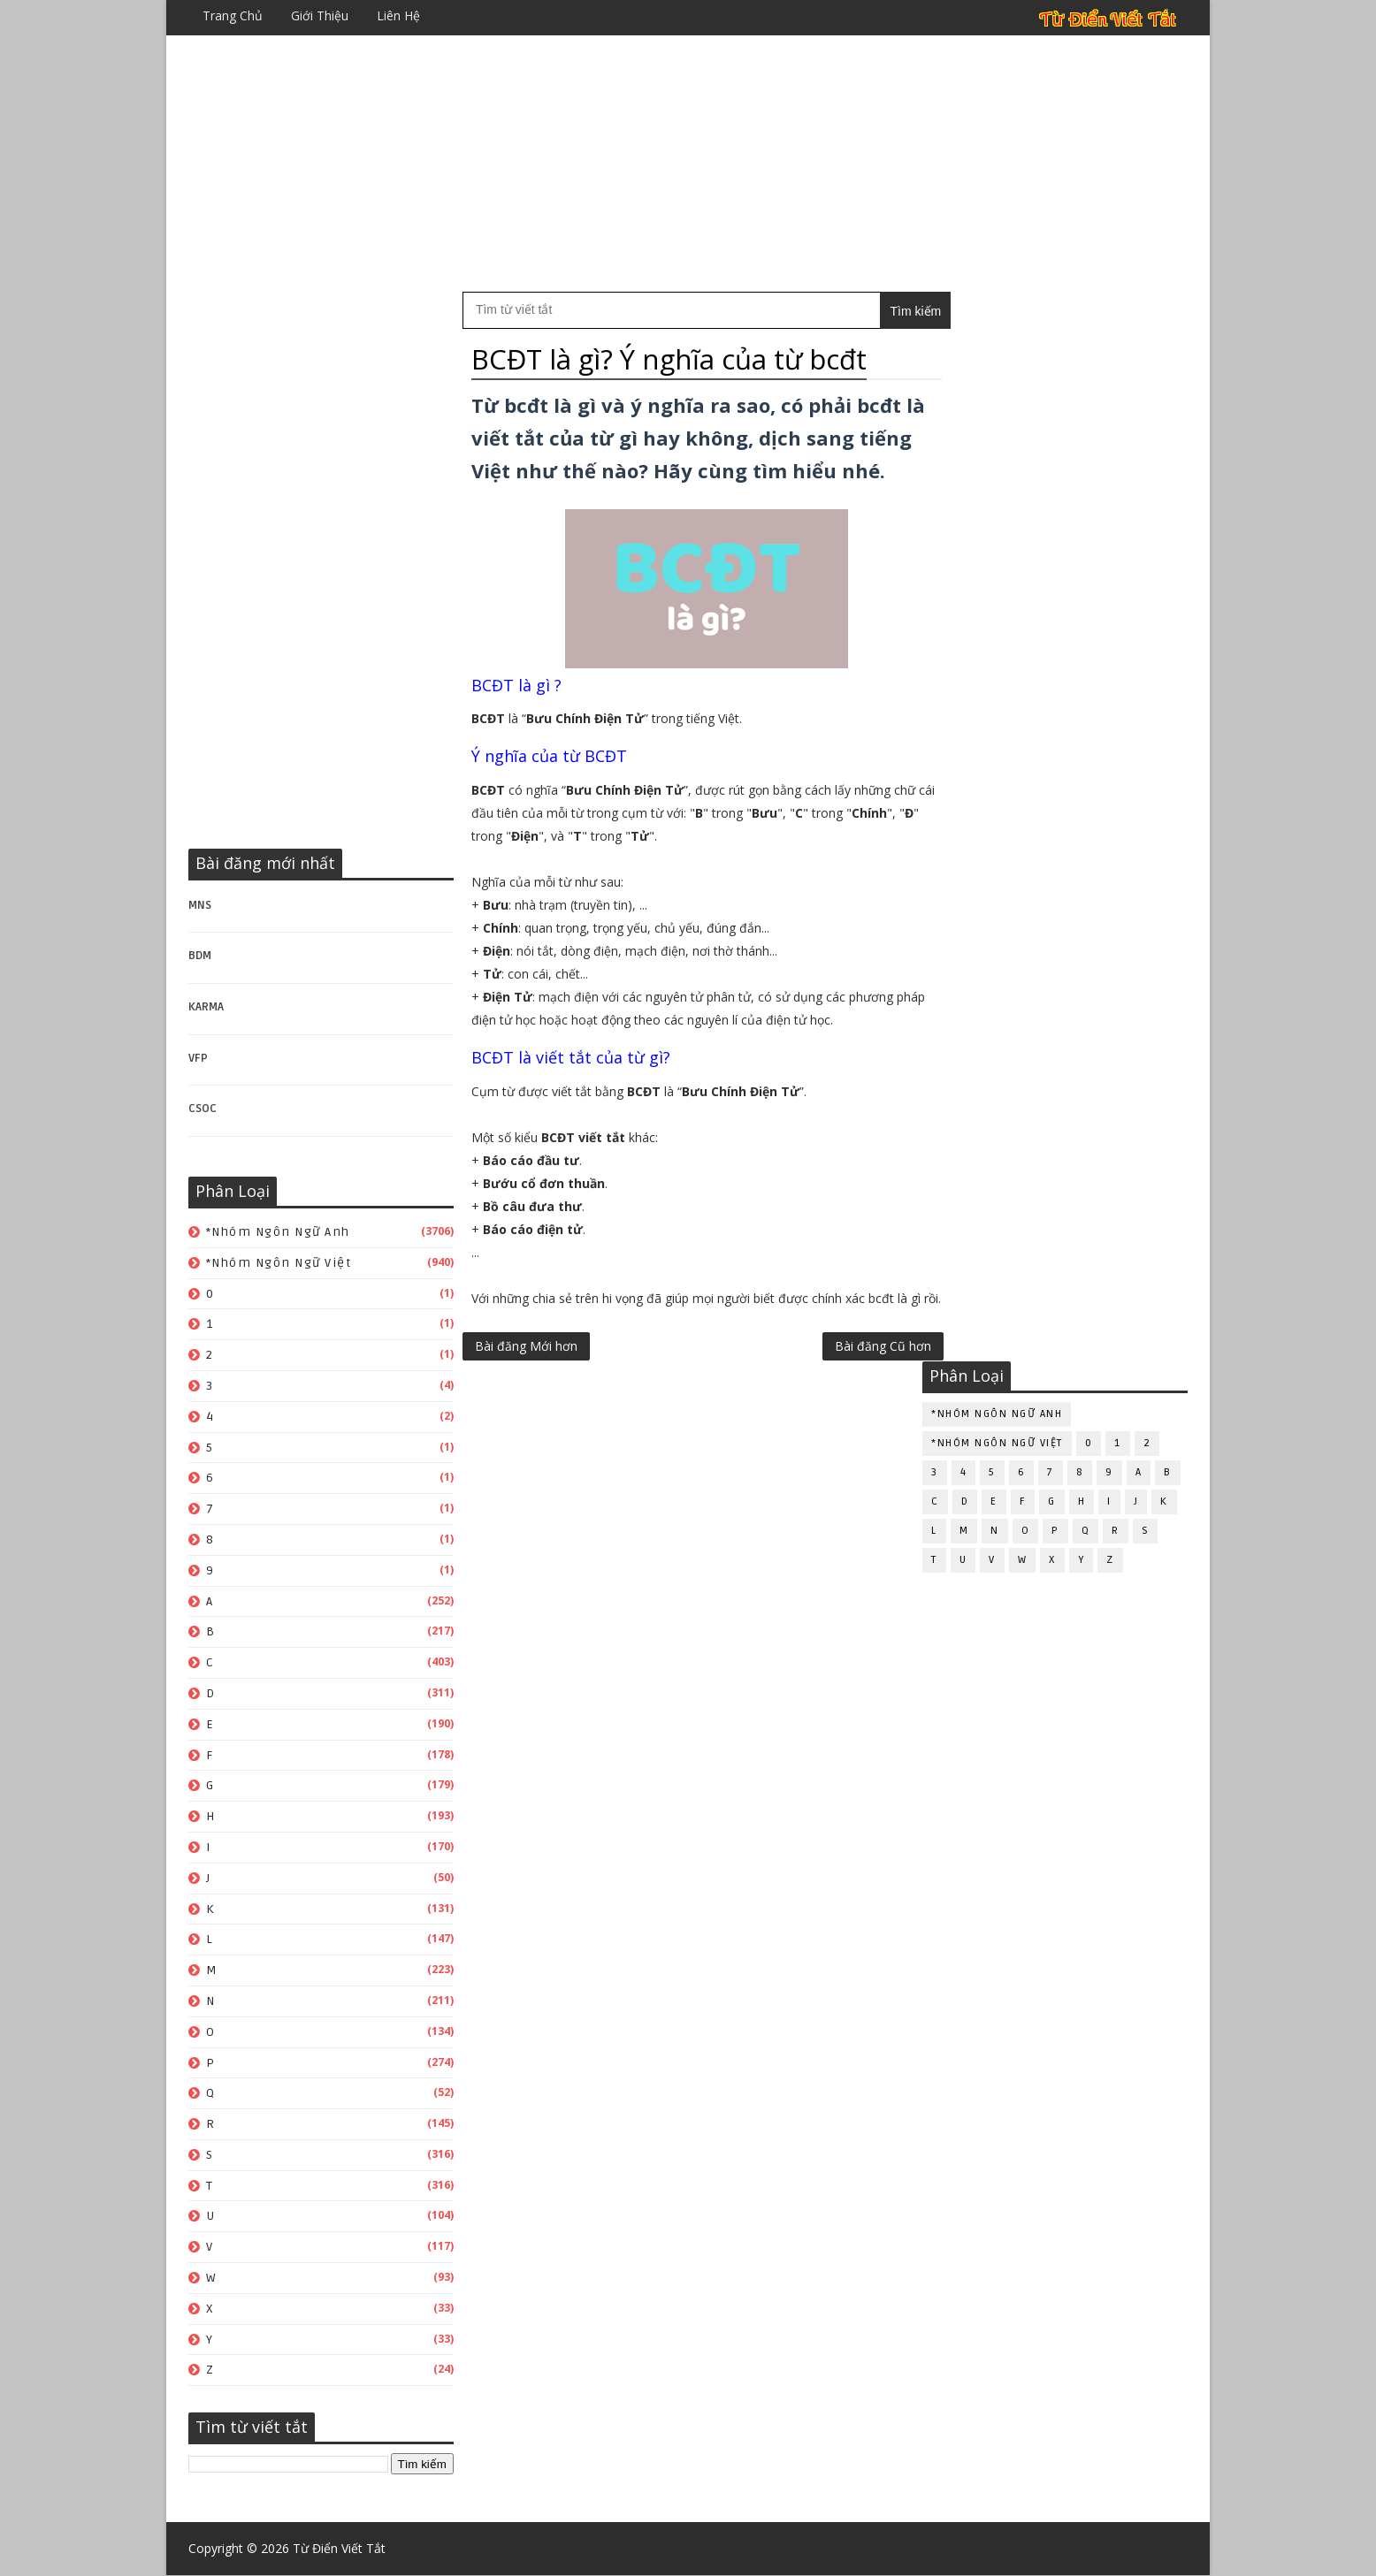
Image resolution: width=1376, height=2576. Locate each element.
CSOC (202, 1109)
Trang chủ (233, 15)
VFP (198, 1058)
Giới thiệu (319, 15)
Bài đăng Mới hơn (526, 1401)
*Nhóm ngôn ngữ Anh (278, 1231)
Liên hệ (398, 15)
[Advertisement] (688, 163)
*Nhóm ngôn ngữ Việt (279, 1262)
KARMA (206, 1007)
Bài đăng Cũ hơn (846, 1401)
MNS (199, 905)
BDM (199, 956)
